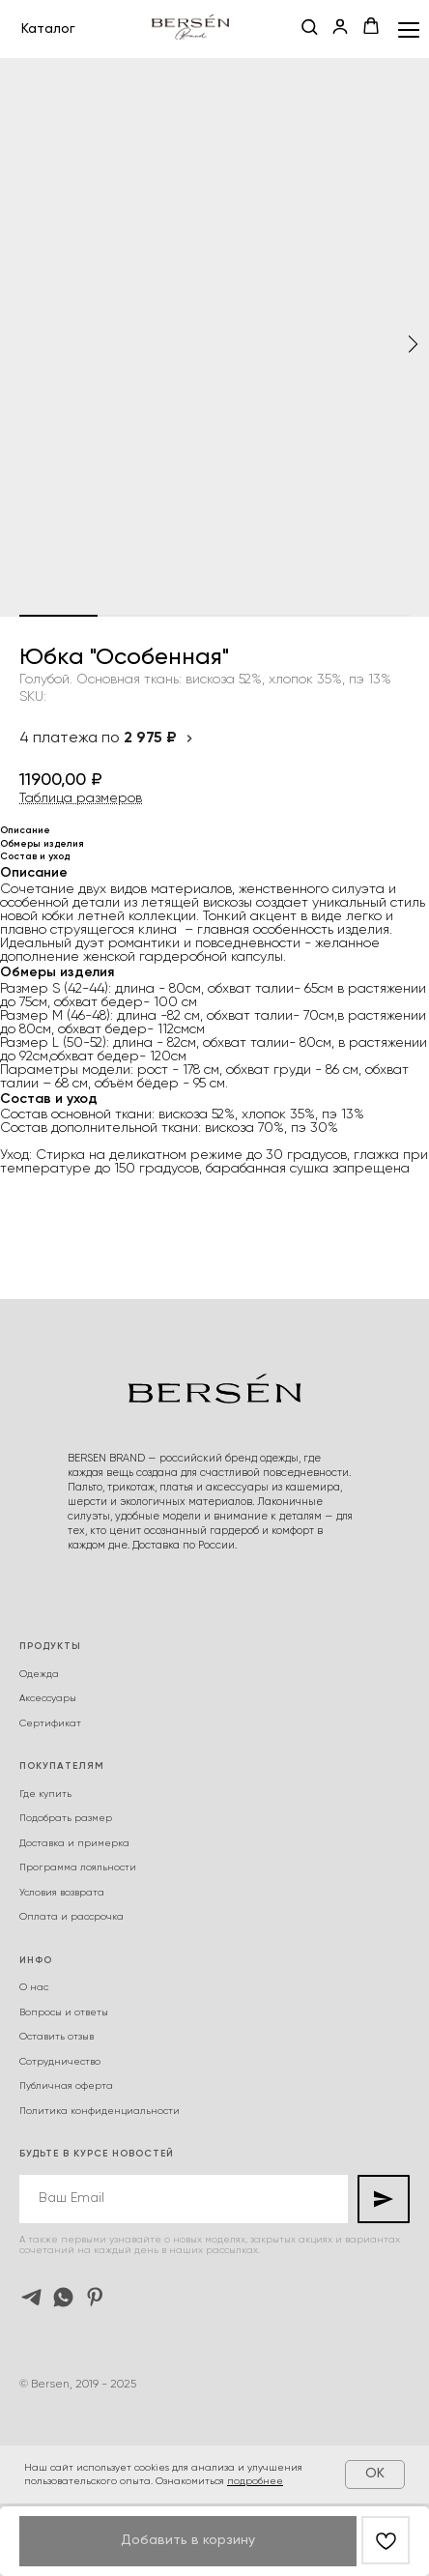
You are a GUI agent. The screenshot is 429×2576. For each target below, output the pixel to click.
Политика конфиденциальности (99, 2111)
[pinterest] (95, 2297)
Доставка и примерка (74, 1843)
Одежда (39, 1674)
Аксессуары (47, 1698)
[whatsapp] (63, 2297)
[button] (309, 28)
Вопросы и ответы (63, 2012)
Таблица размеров (80, 798)
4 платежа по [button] (106, 738)
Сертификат (50, 1723)
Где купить (45, 1794)
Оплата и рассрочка (71, 1917)
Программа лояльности (77, 1867)
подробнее (255, 2481)
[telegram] (31, 2297)
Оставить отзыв (56, 2036)
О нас (33, 1987)
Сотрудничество (59, 2062)
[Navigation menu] (408, 29)
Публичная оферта (66, 2086)
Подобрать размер (65, 1818)
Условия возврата (61, 1892)
